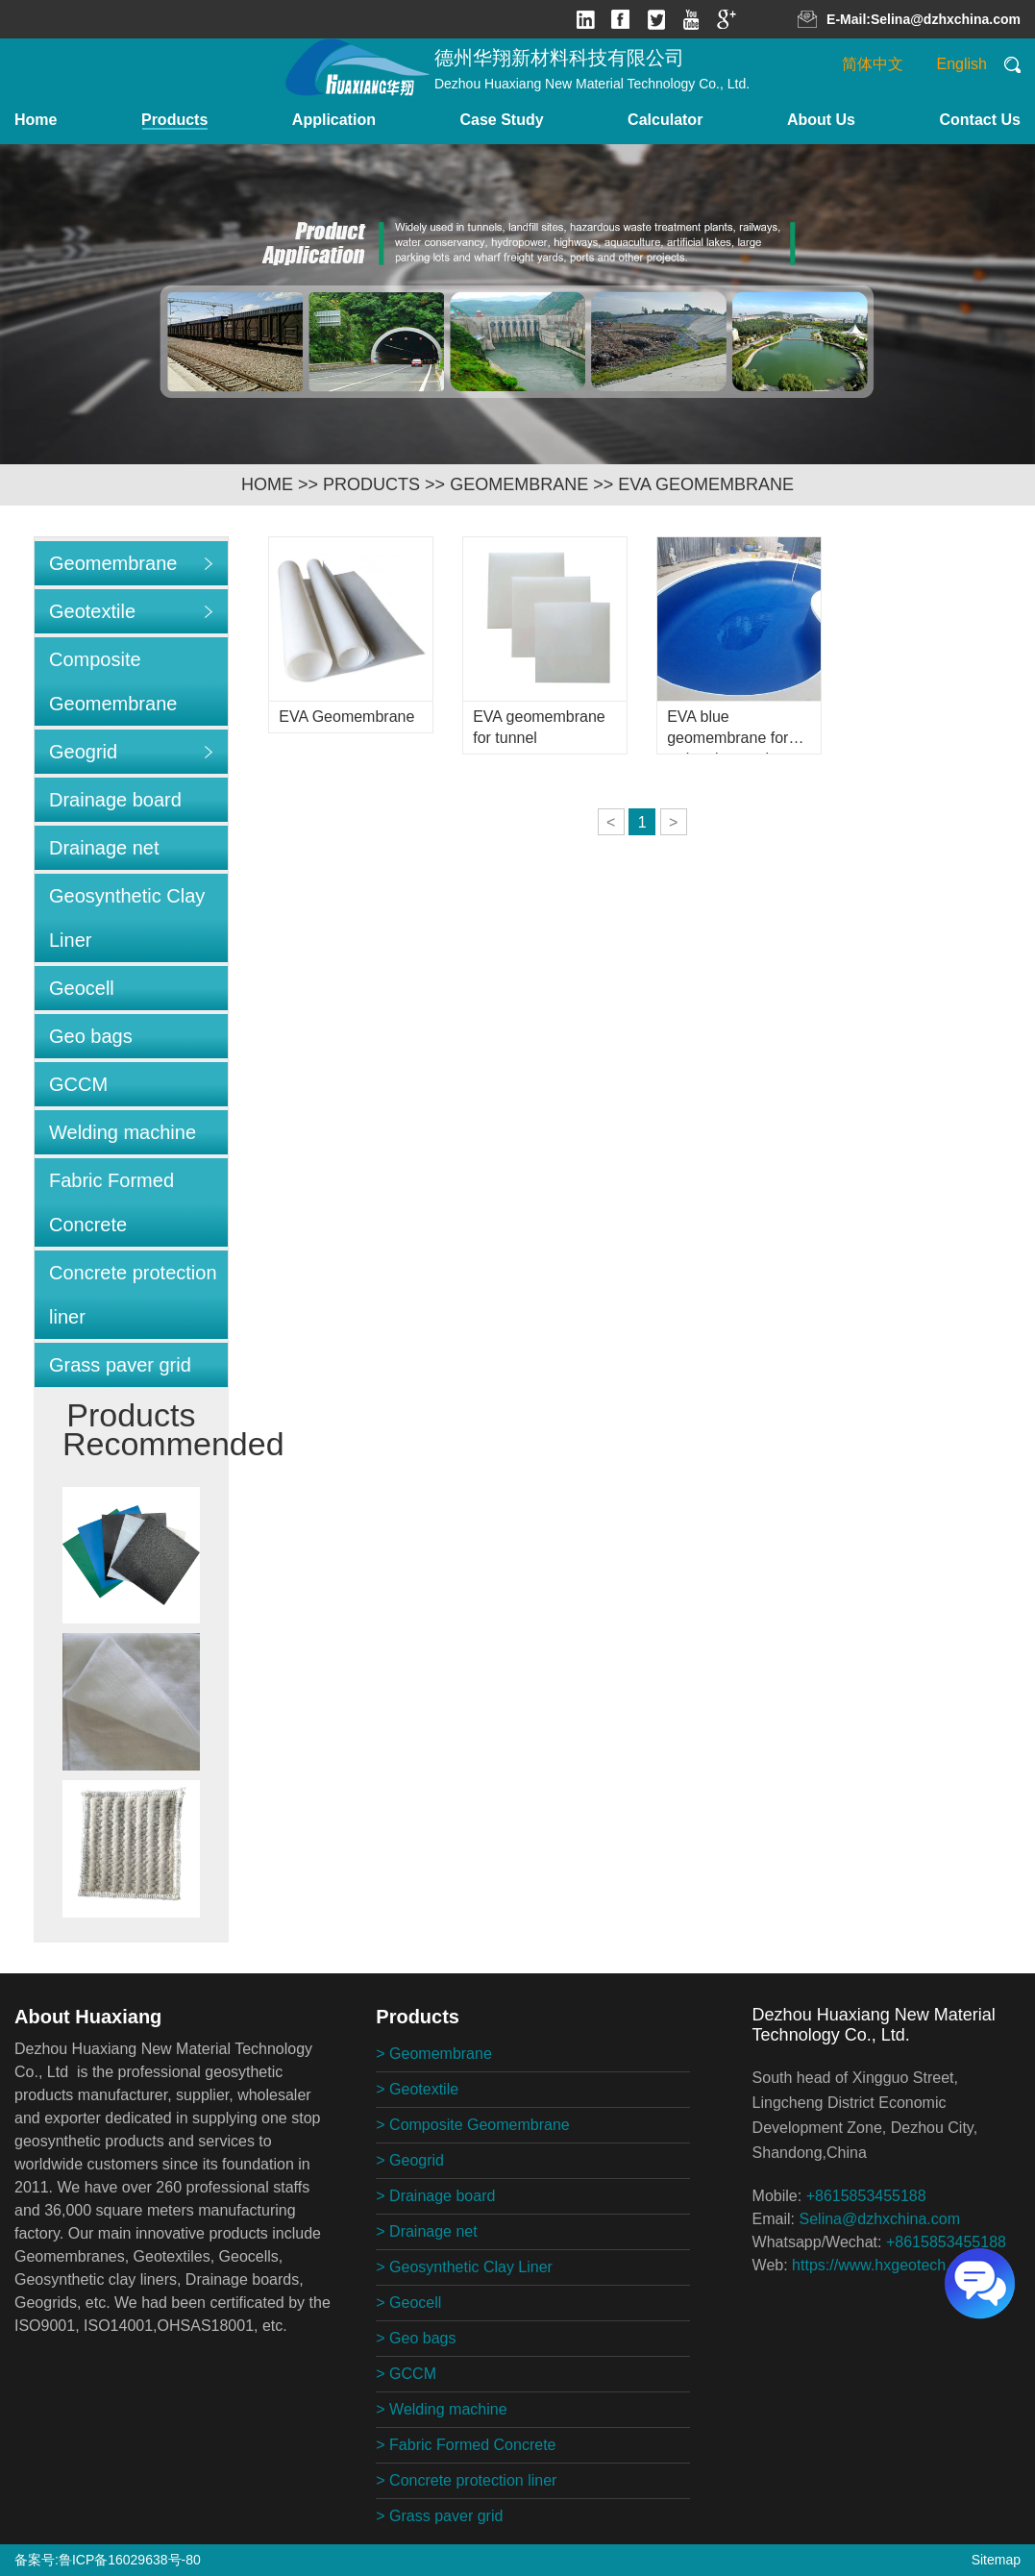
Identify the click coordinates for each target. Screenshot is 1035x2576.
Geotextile (92, 611)
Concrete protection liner (133, 1294)
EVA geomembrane (706, 484)
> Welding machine (441, 2409)
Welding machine (122, 1132)
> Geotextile (417, 2089)
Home (35, 119)
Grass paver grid (120, 1364)
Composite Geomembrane (113, 681)
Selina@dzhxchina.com (946, 19)
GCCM (78, 1084)
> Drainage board (435, 2196)
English (962, 64)
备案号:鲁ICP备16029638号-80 (107, 2559)
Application (334, 119)
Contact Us (980, 119)
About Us (821, 119)
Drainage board (115, 799)
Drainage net (104, 847)
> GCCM (406, 2373)
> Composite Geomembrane (472, 2125)
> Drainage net (426, 2231)
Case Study (501, 119)
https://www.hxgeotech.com (885, 2265)
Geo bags (91, 1036)
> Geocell (408, 2302)
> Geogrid (410, 2160)
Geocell (81, 988)
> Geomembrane (434, 2053)
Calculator (665, 119)
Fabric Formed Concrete (111, 1202)
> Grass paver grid (439, 2516)
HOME (267, 484)
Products (174, 119)
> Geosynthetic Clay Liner (464, 2267)
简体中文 (872, 64)
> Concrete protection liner (466, 2480)
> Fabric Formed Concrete (465, 2445)
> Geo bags (416, 2338)
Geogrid (83, 751)
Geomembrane (519, 484)
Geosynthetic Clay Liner (127, 918)
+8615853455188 (866, 2196)
